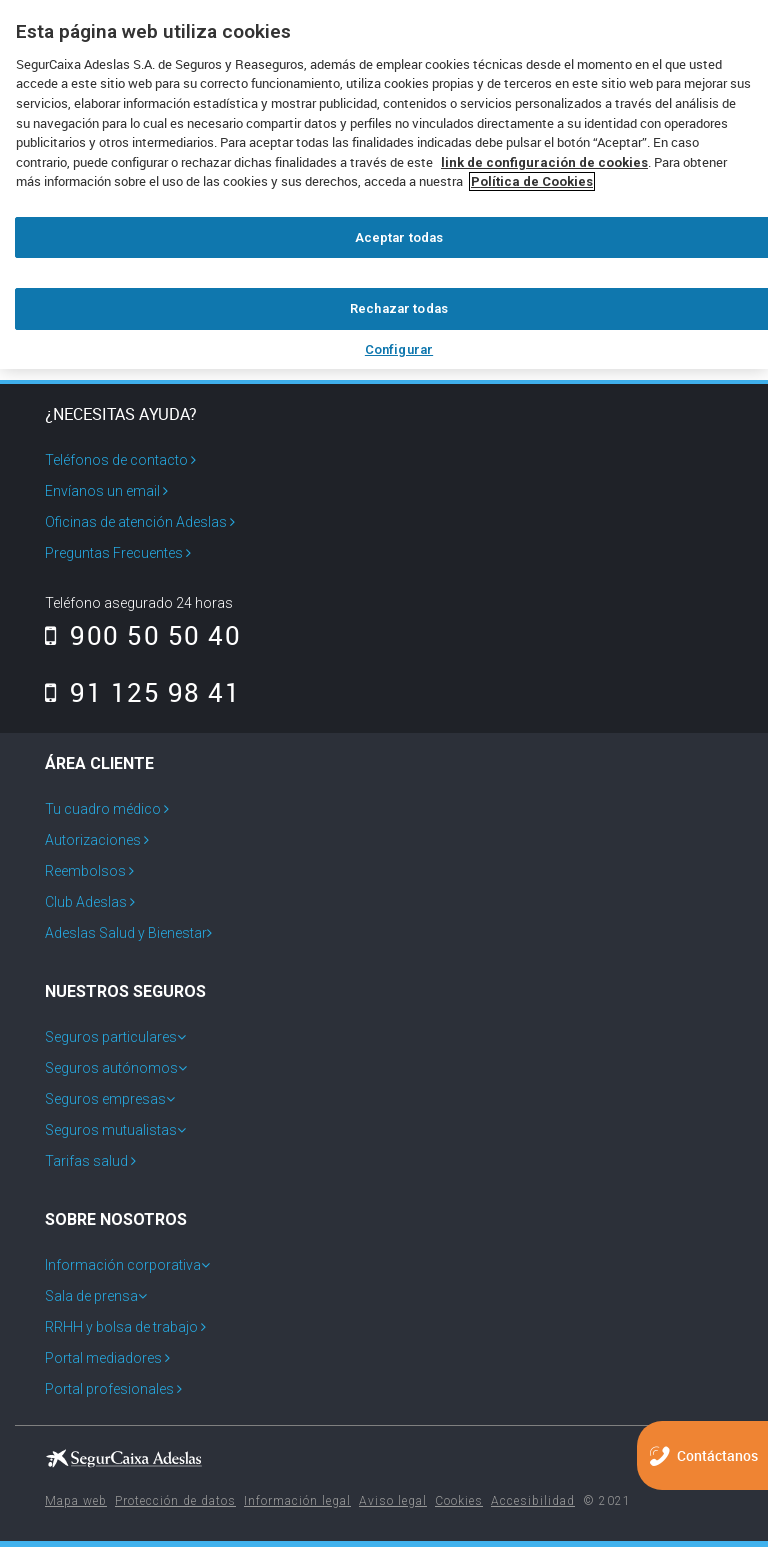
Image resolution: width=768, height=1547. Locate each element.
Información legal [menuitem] (297, 1501)
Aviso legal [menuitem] (393, 1501)
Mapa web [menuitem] (76, 1501)
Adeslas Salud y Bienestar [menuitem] (126, 933)
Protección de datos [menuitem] (175, 1501)
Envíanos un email (106, 491)
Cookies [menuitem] (459, 1501)
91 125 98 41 (143, 692)
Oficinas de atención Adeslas (140, 522)
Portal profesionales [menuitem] (111, 1389)
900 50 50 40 (143, 635)
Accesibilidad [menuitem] (533, 1501)
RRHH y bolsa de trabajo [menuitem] (123, 1327)
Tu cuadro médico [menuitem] (104, 809)
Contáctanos (717, 1455)
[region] (384, 184)
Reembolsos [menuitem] (87, 871)
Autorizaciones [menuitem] (94, 840)
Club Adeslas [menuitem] (87, 902)
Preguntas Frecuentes (118, 553)
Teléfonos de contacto (120, 460)
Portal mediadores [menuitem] (105, 1358)
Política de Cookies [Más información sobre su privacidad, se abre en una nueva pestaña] (532, 181)
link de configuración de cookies (544, 162)
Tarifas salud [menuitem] (88, 1161)
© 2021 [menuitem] (607, 1501)
